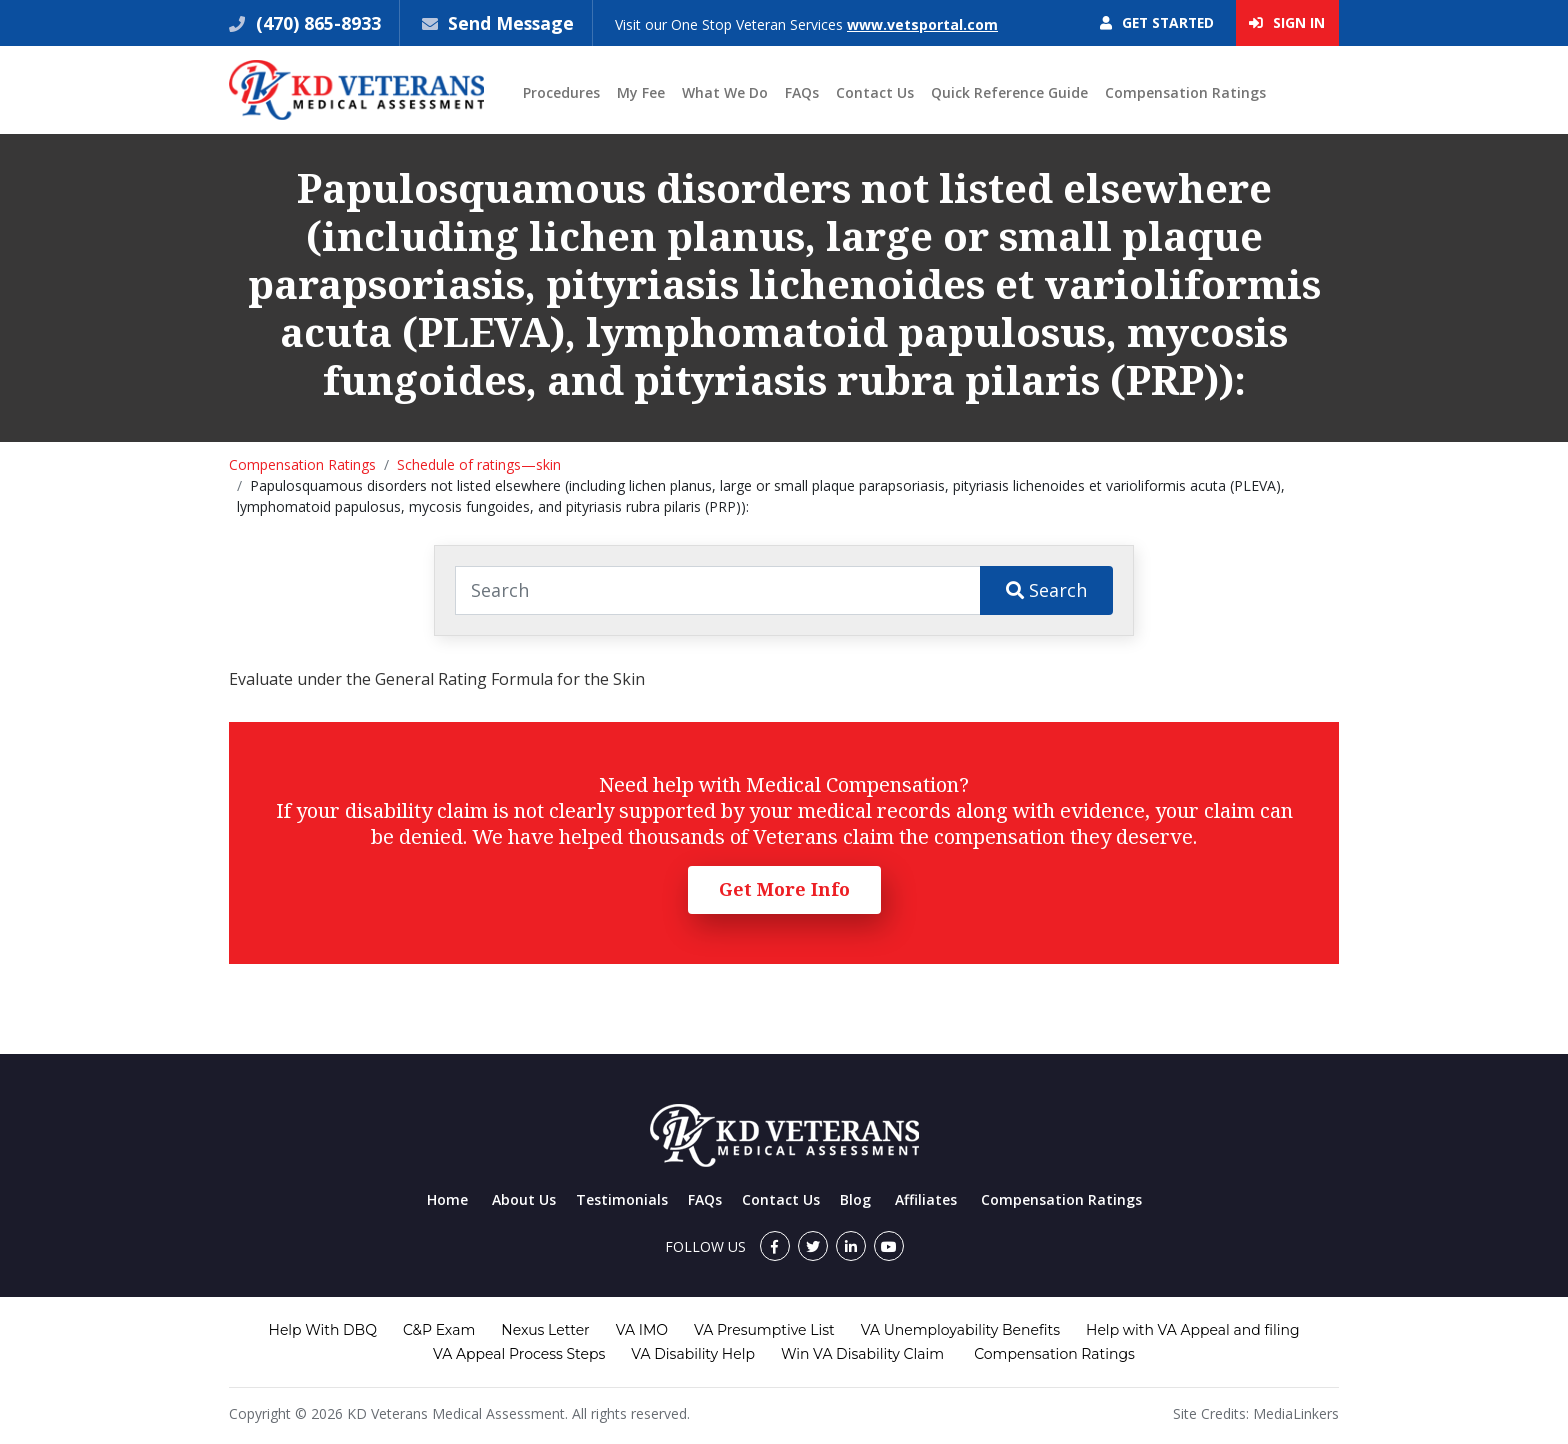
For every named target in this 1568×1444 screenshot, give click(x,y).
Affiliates (926, 1199)
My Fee (641, 93)
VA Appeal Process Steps (519, 1354)
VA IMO (642, 1330)
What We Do (725, 93)
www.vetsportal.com (924, 24)
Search (1046, 590)
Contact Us (875, 93)
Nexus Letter (545, 1330)
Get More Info (784, 890)
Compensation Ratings (1185, 93)
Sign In (1287, 23)
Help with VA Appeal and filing (1192, 1330)
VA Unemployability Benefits (960, 1330)
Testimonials (622, 1199)
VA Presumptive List (764, 1330)
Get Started (1153, 23)
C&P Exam (439, 1330)
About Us (524, 1199)
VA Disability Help (693, 1354)
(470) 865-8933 (316, 23)
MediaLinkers (1296, 1413)
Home (447, 1199)
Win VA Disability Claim (862, 1354)
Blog (855, 1199)
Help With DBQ (323, 1330)
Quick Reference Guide (1009, 93)
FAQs (802, 93)
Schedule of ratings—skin (479, 465)
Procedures (561, 93)
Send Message (512, 23)
